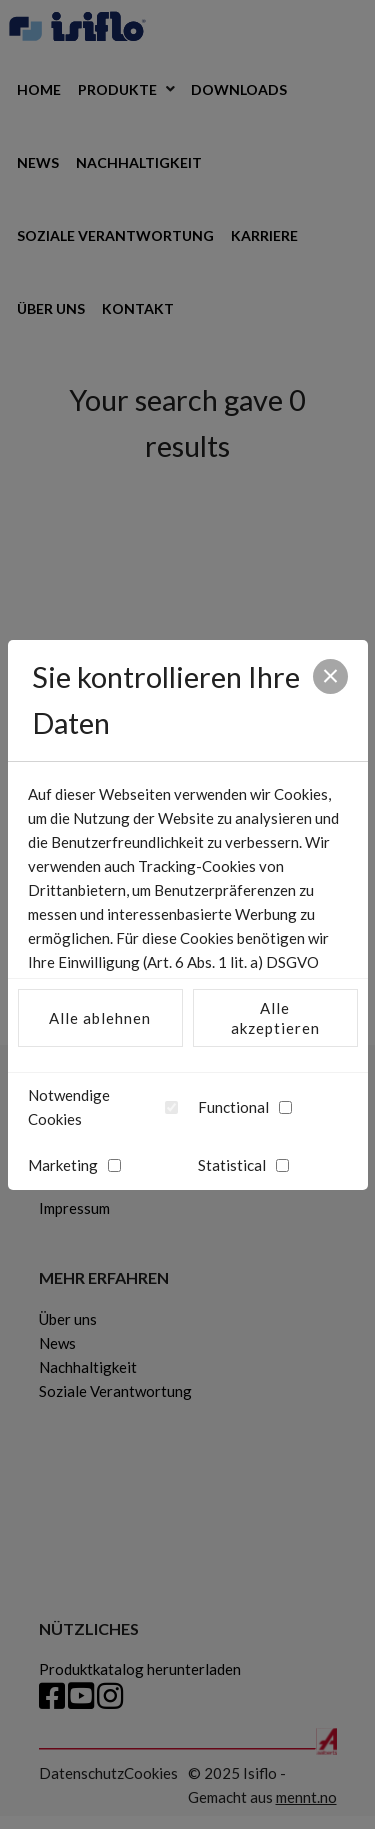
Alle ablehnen (100, 1018)
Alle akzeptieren (275, 1018)
